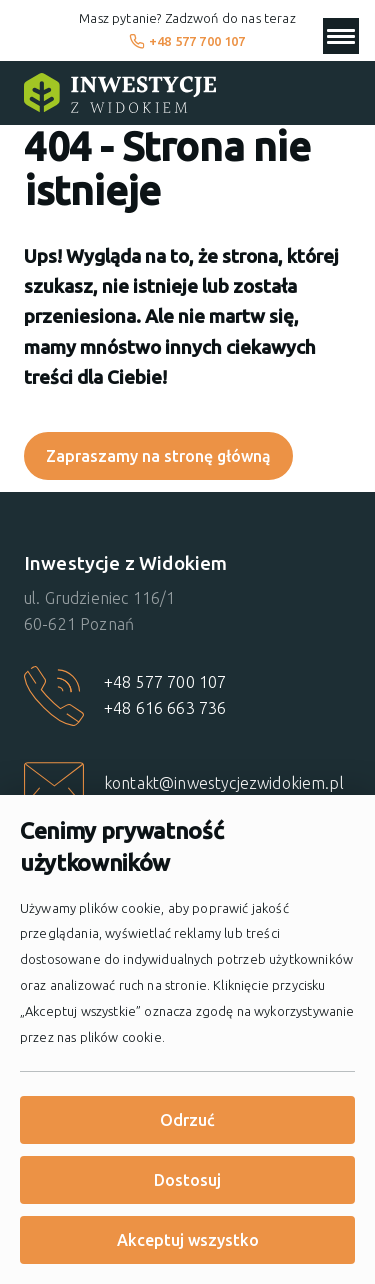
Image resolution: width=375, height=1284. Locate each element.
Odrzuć (187, 1120)
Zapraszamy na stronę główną (158, 456)
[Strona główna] (120, 93)
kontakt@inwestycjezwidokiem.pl (224, 783)
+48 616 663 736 (165, 708)
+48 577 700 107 (187, 41)
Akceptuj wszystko (188, 1240)
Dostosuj (187, 1180)
